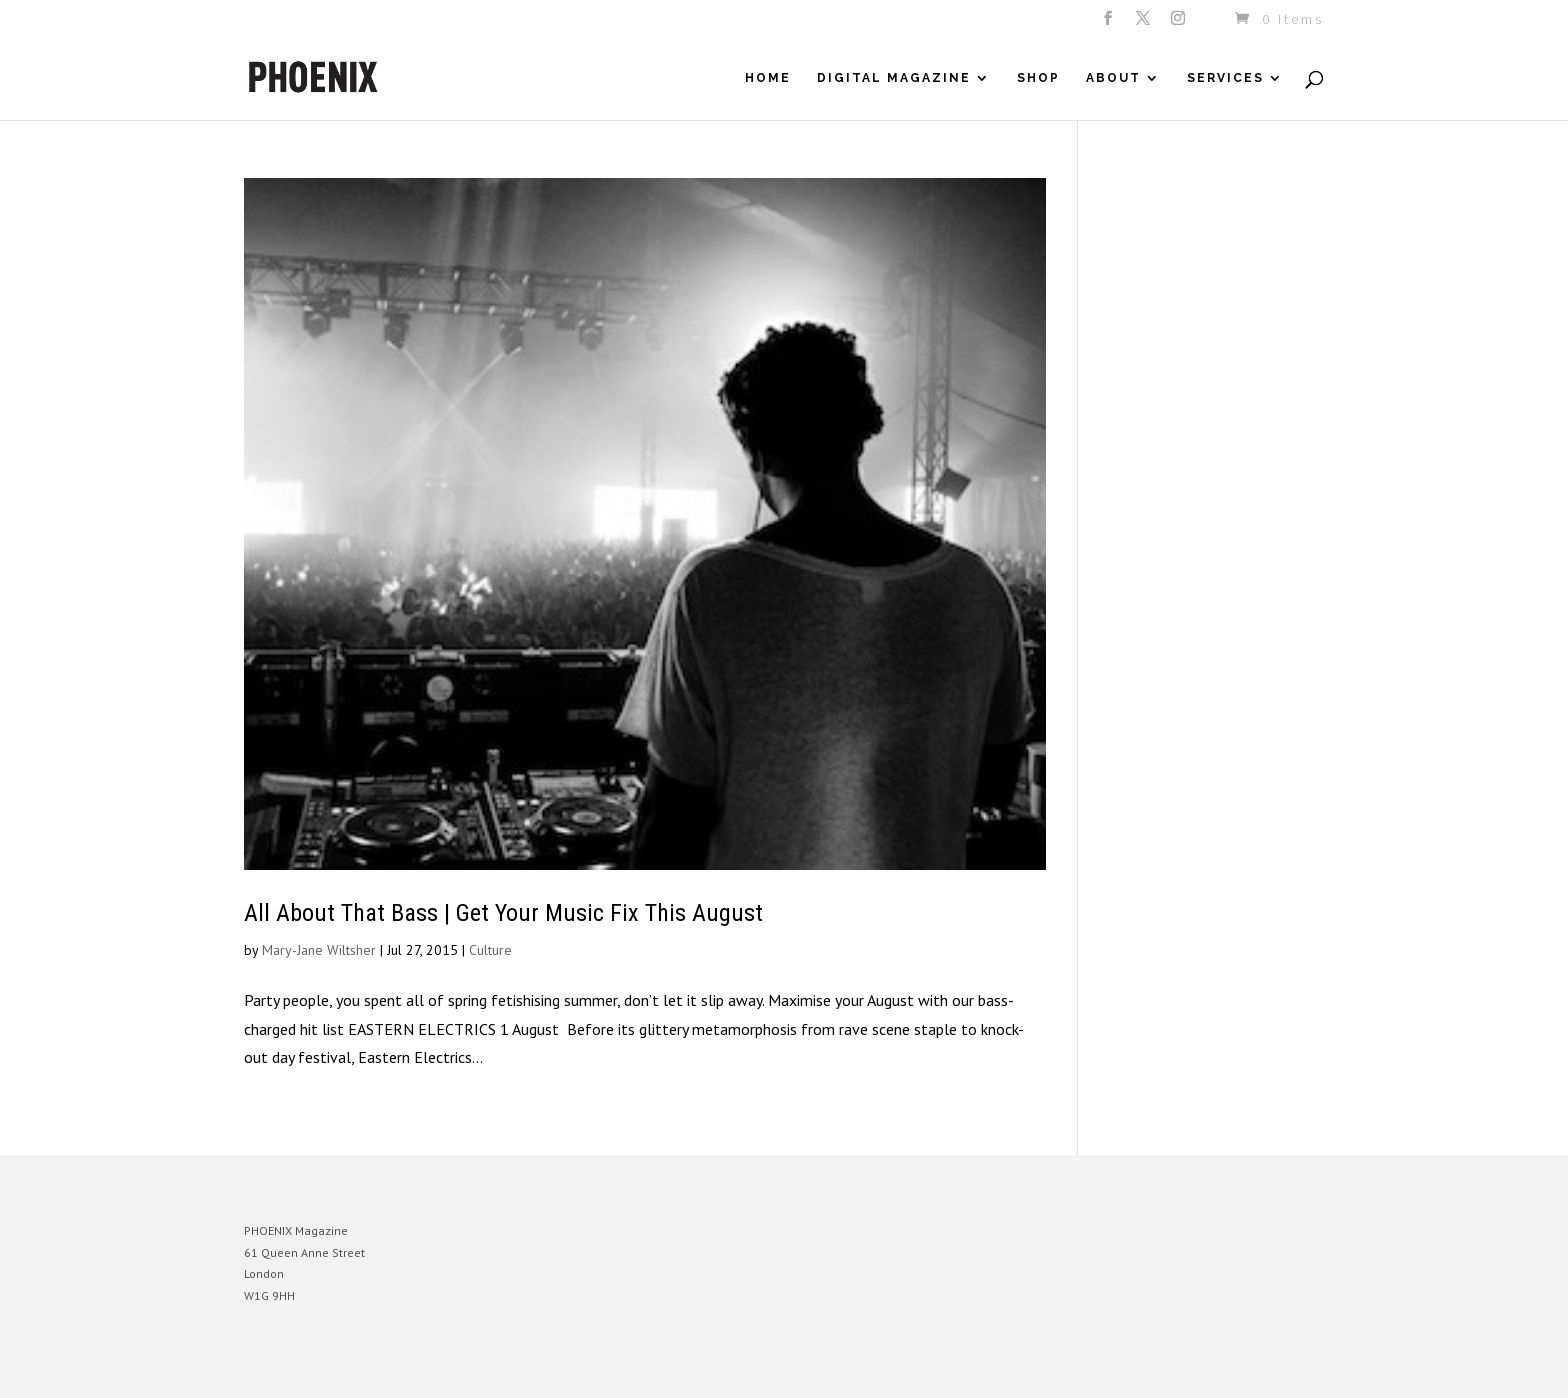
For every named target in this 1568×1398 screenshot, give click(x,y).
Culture (490, 950)
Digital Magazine (894, 78)
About (1113, 78)
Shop (1038, 78)
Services (1225, 78)
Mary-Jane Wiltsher (319, 950)
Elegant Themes (337, 1367)
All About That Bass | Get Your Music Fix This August (503, 913)
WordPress (461, 1367)
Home (768, 78)
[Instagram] (1179, 24)
